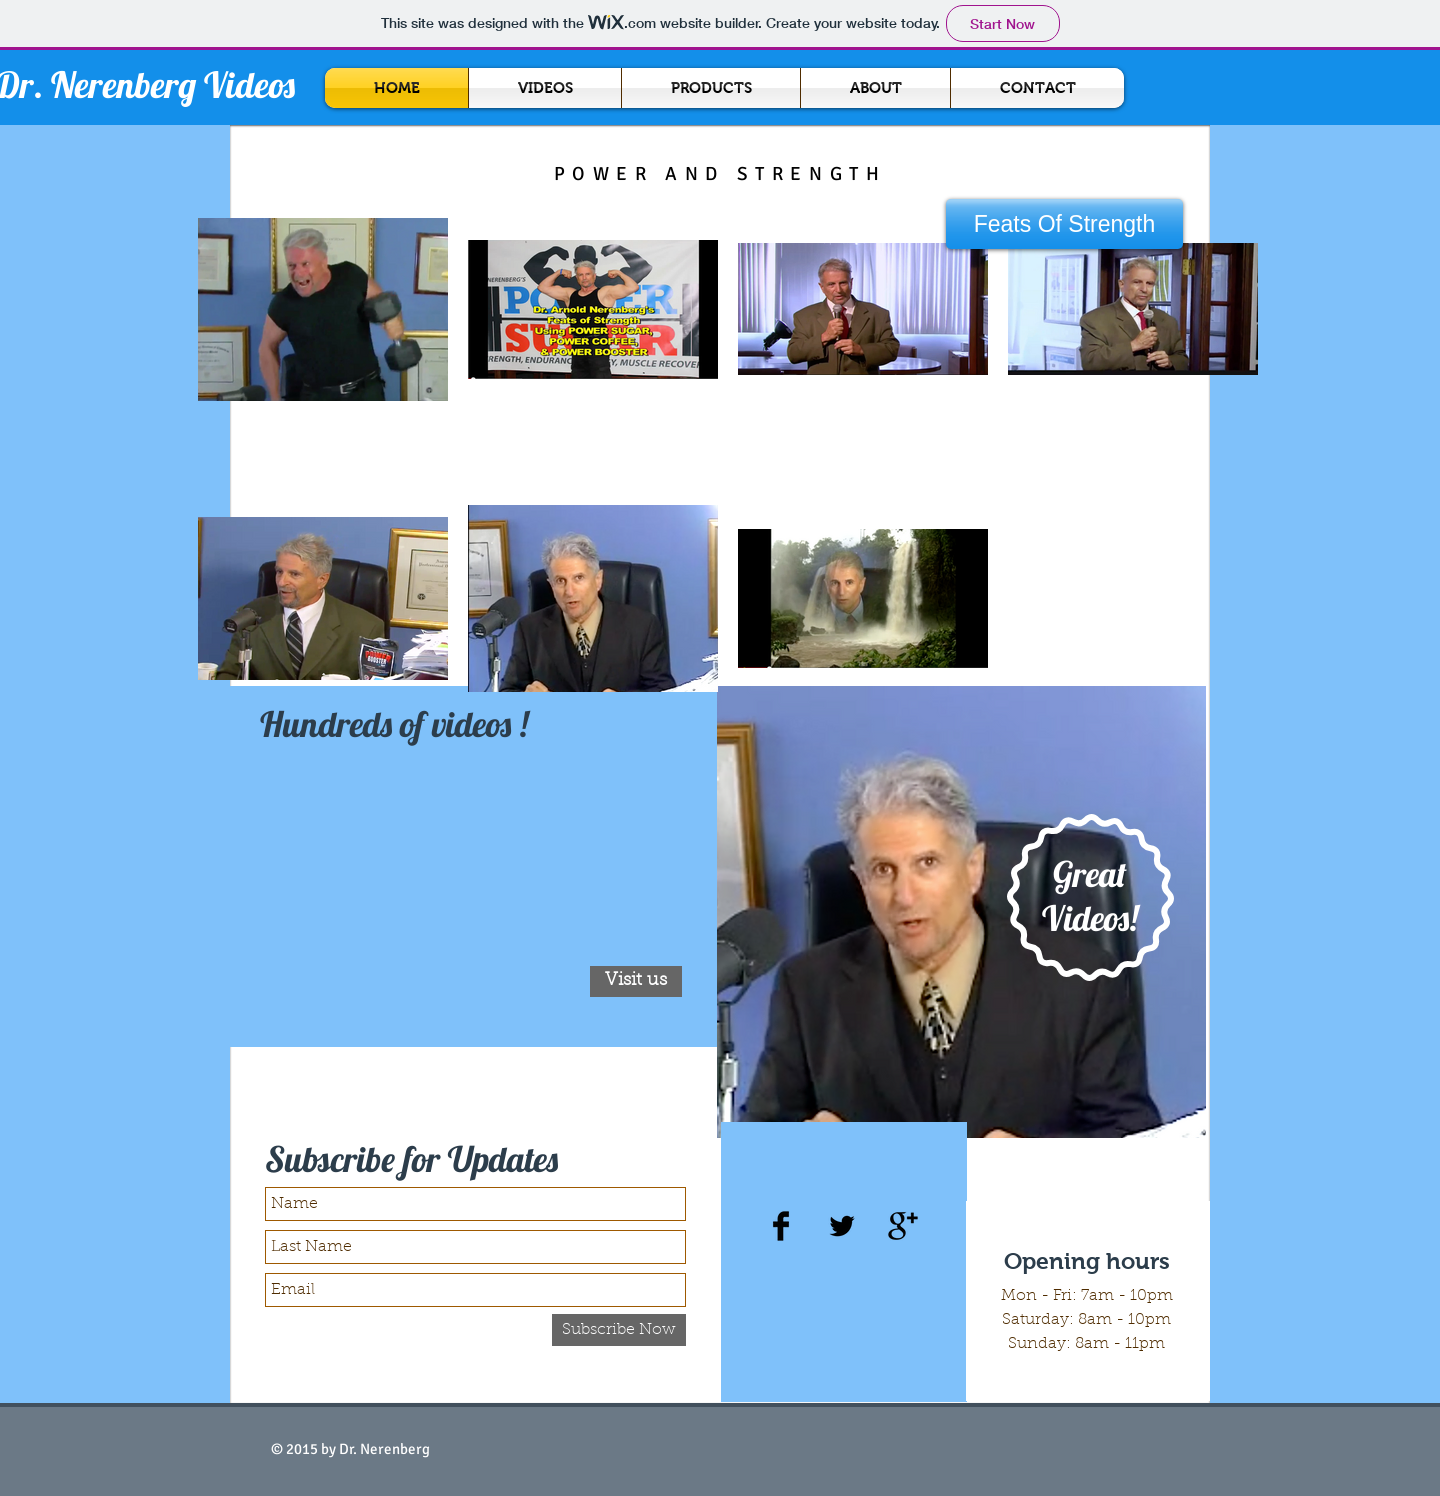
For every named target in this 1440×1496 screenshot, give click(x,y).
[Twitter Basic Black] (842, 1226)
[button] (1064, 224)
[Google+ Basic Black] (903, 1226)
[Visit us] (636, 981)
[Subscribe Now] (619, 1330)
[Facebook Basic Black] (781, 1226)
